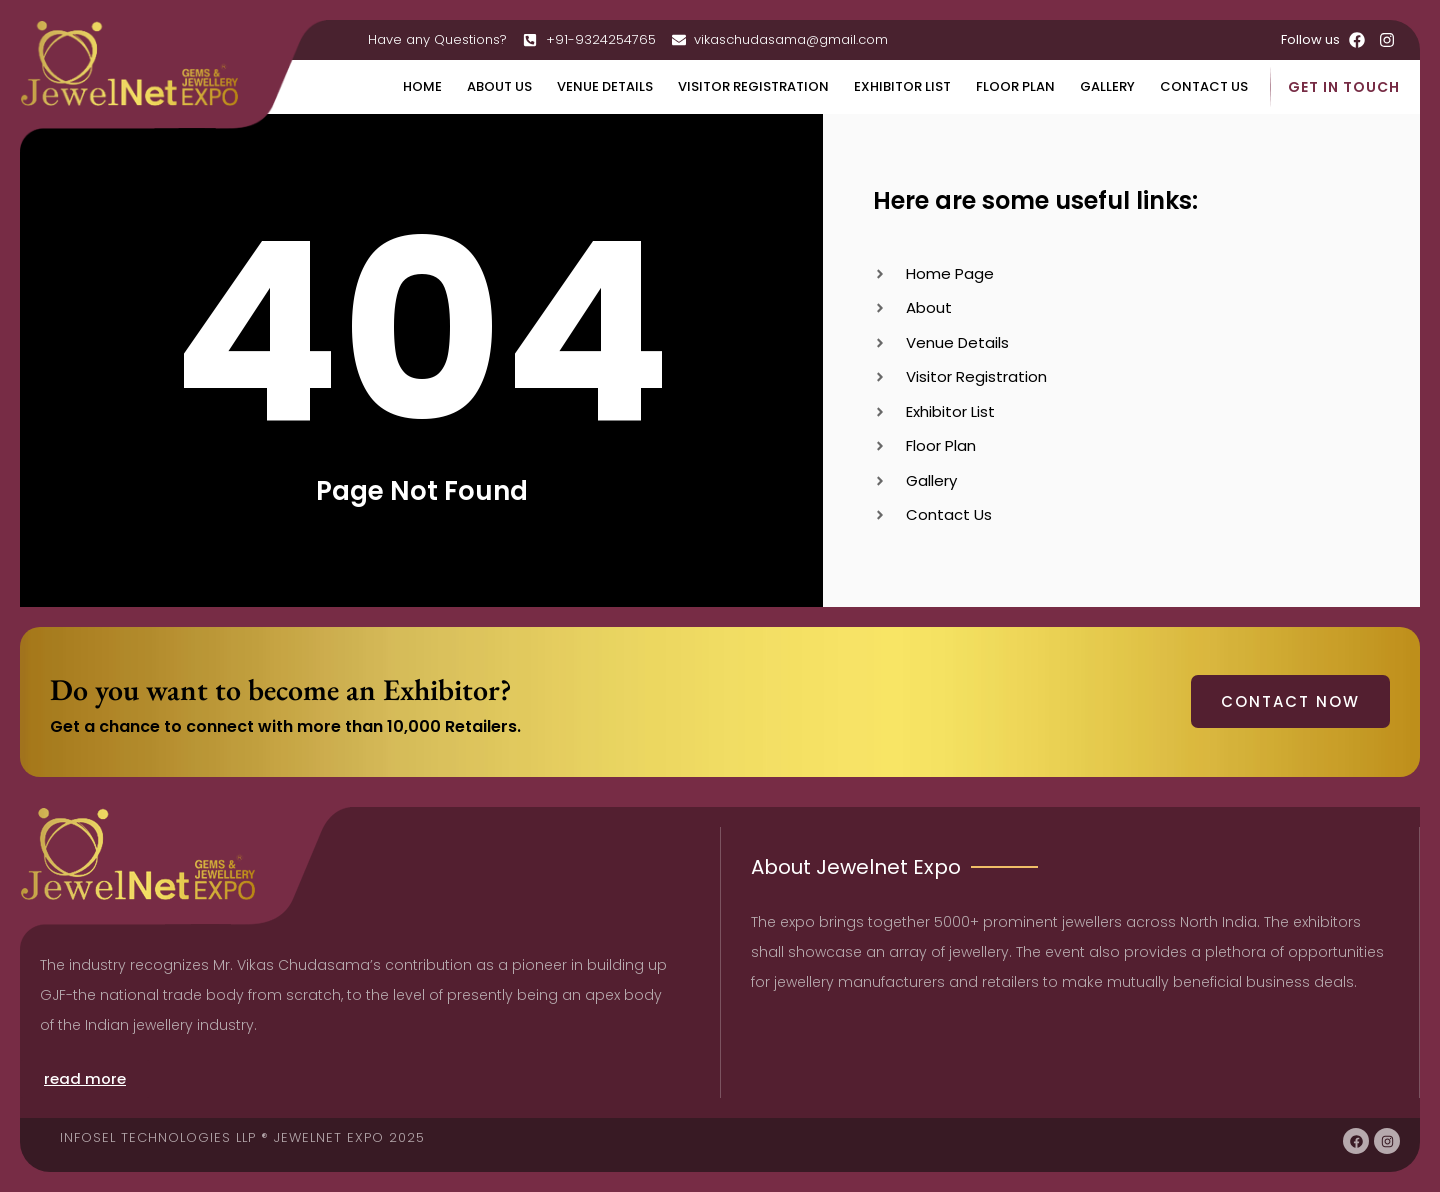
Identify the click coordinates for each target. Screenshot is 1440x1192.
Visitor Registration (753, 86)
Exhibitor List (902, 86)
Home (422, 86)
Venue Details (605, 86)
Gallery (1107, 86)
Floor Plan (1015, 86)
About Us (499, 86)
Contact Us (1204, 86)
